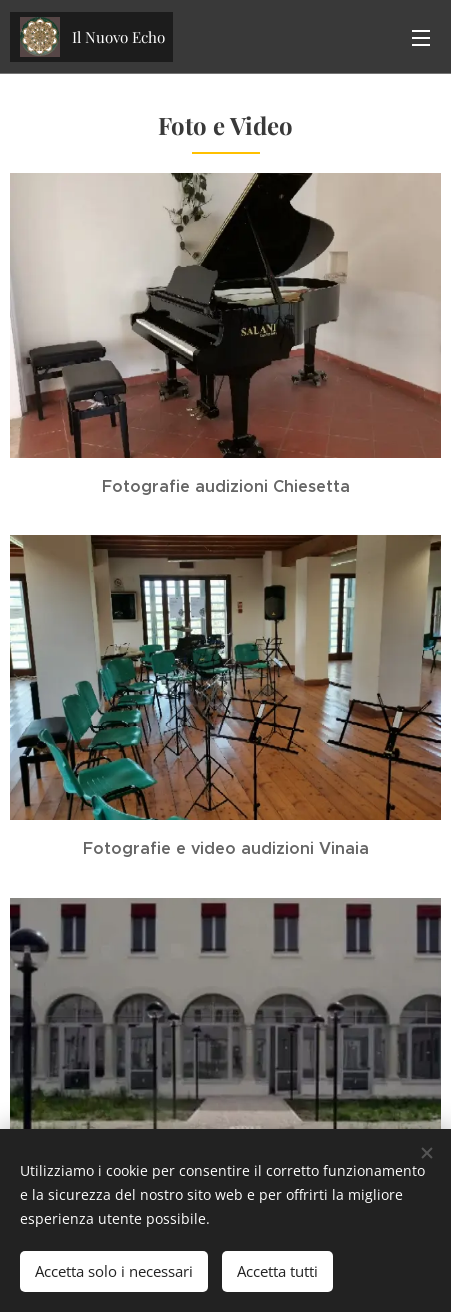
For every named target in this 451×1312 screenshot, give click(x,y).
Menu (421, 38)
